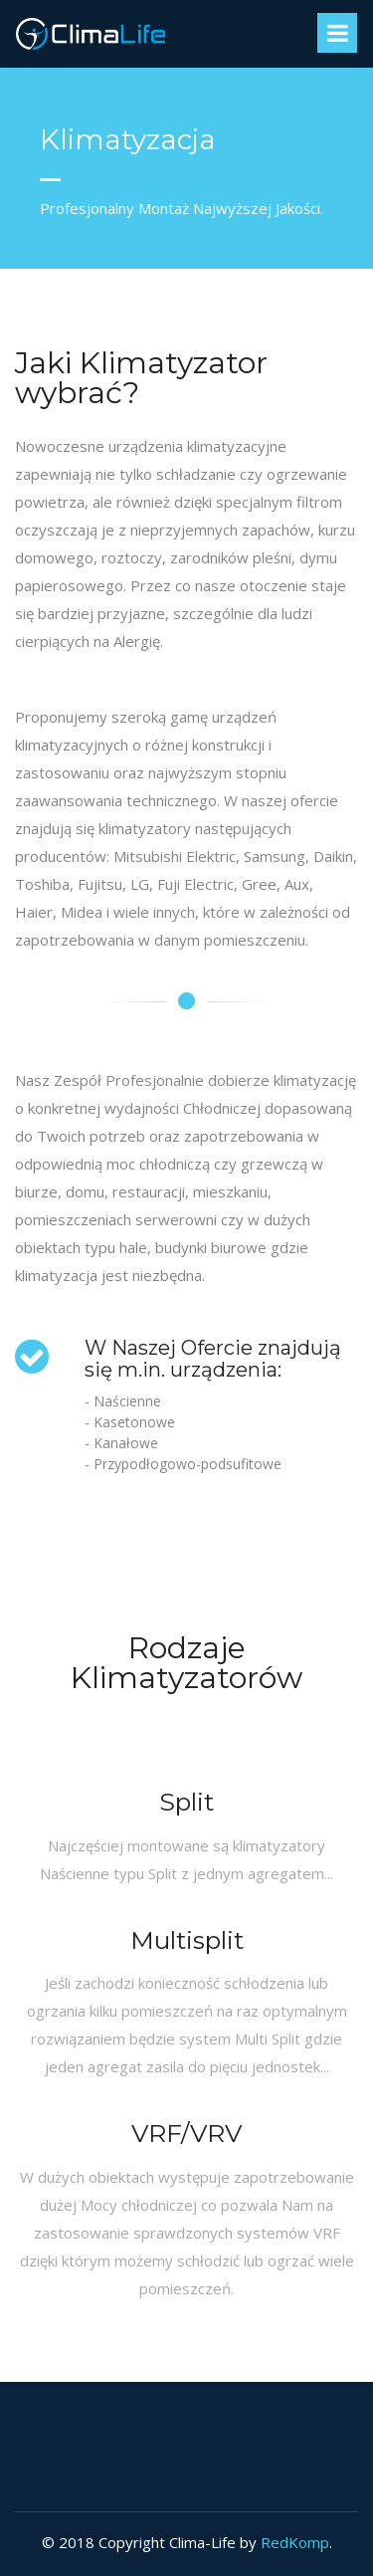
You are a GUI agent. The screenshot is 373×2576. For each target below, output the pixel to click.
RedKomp (295, 2542)
